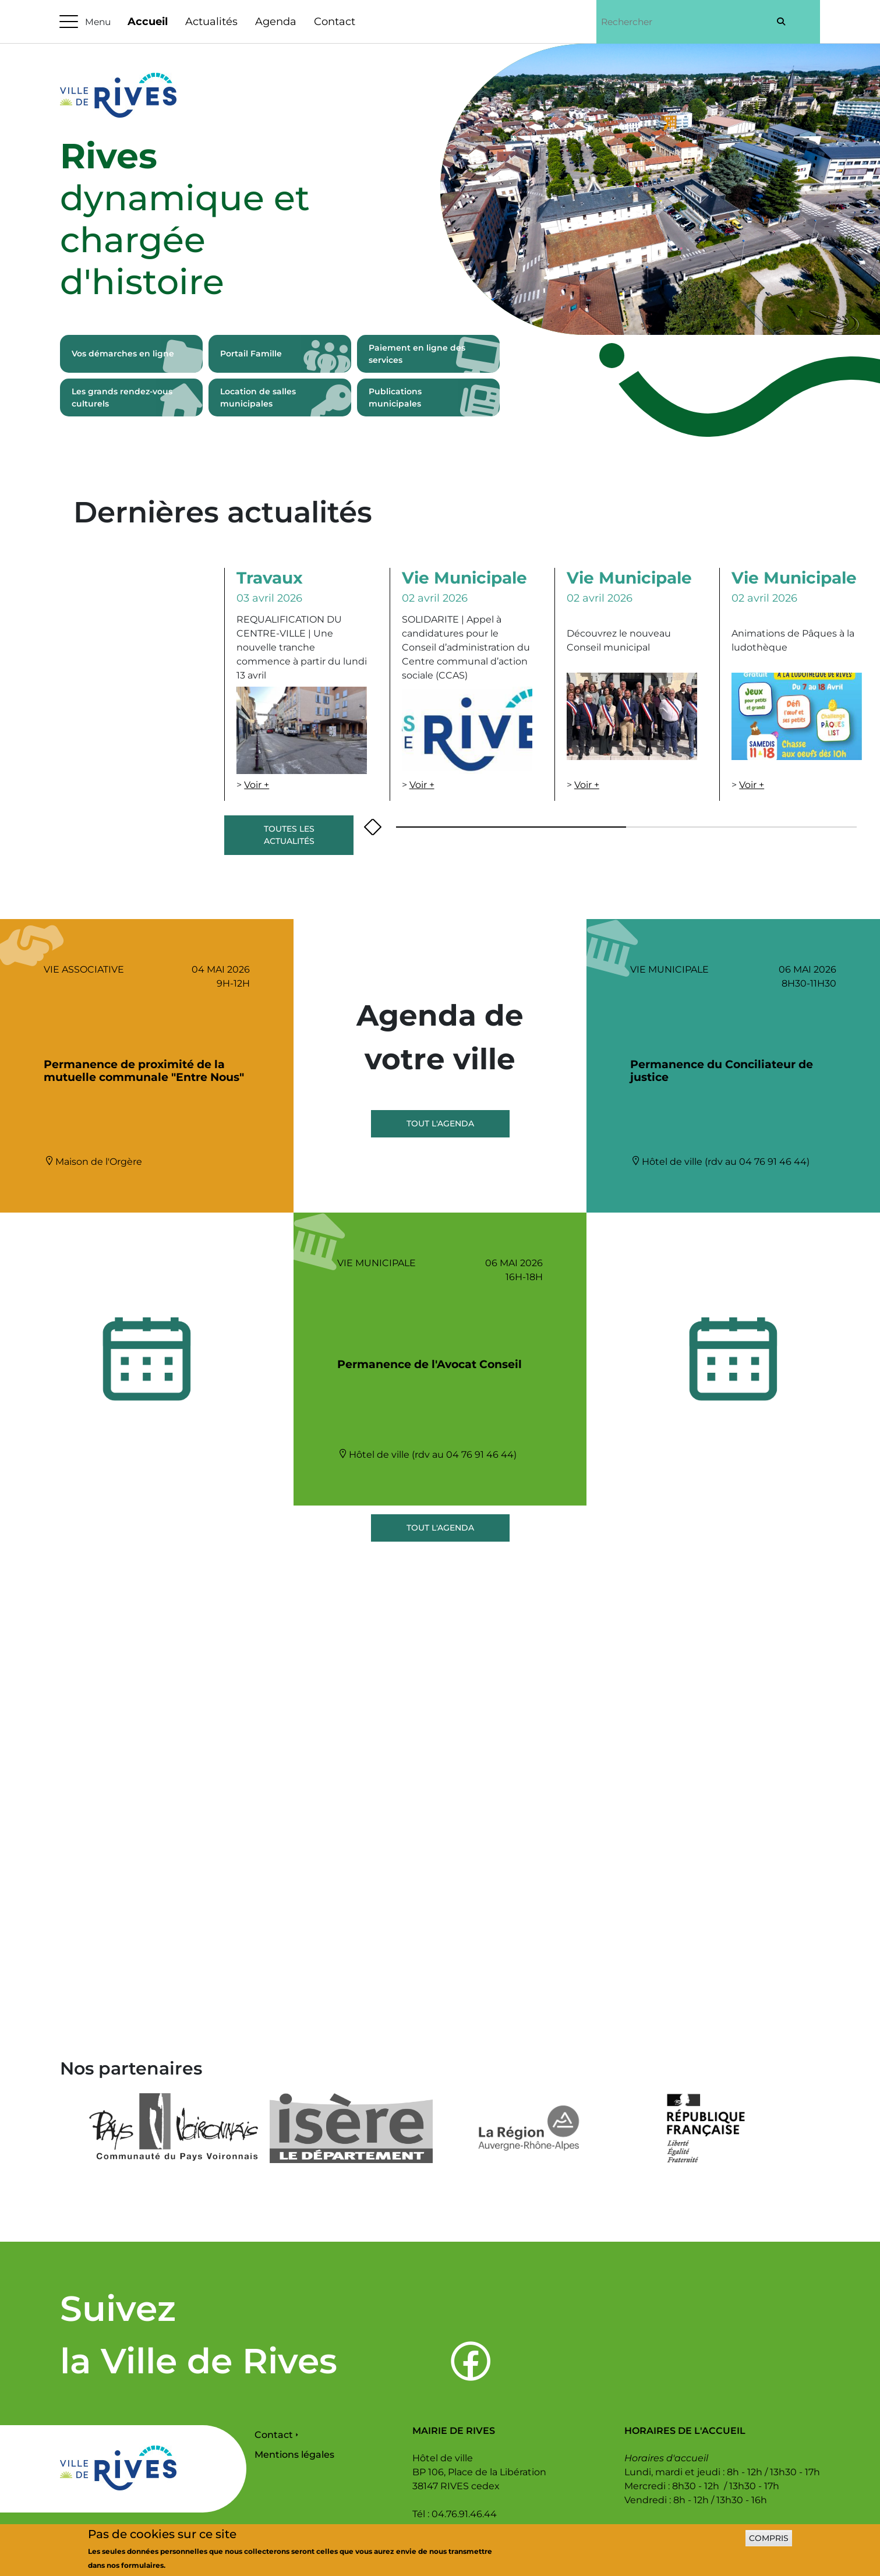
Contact (334, 21)
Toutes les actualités (289, 835)
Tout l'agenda (440, 1123)
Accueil (148, 21)
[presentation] (368, 827)
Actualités (211, 21)
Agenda (275, 21)
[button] (499, 827)
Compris (769, 2538)
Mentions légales (294, 2454)
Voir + (256, 784)
